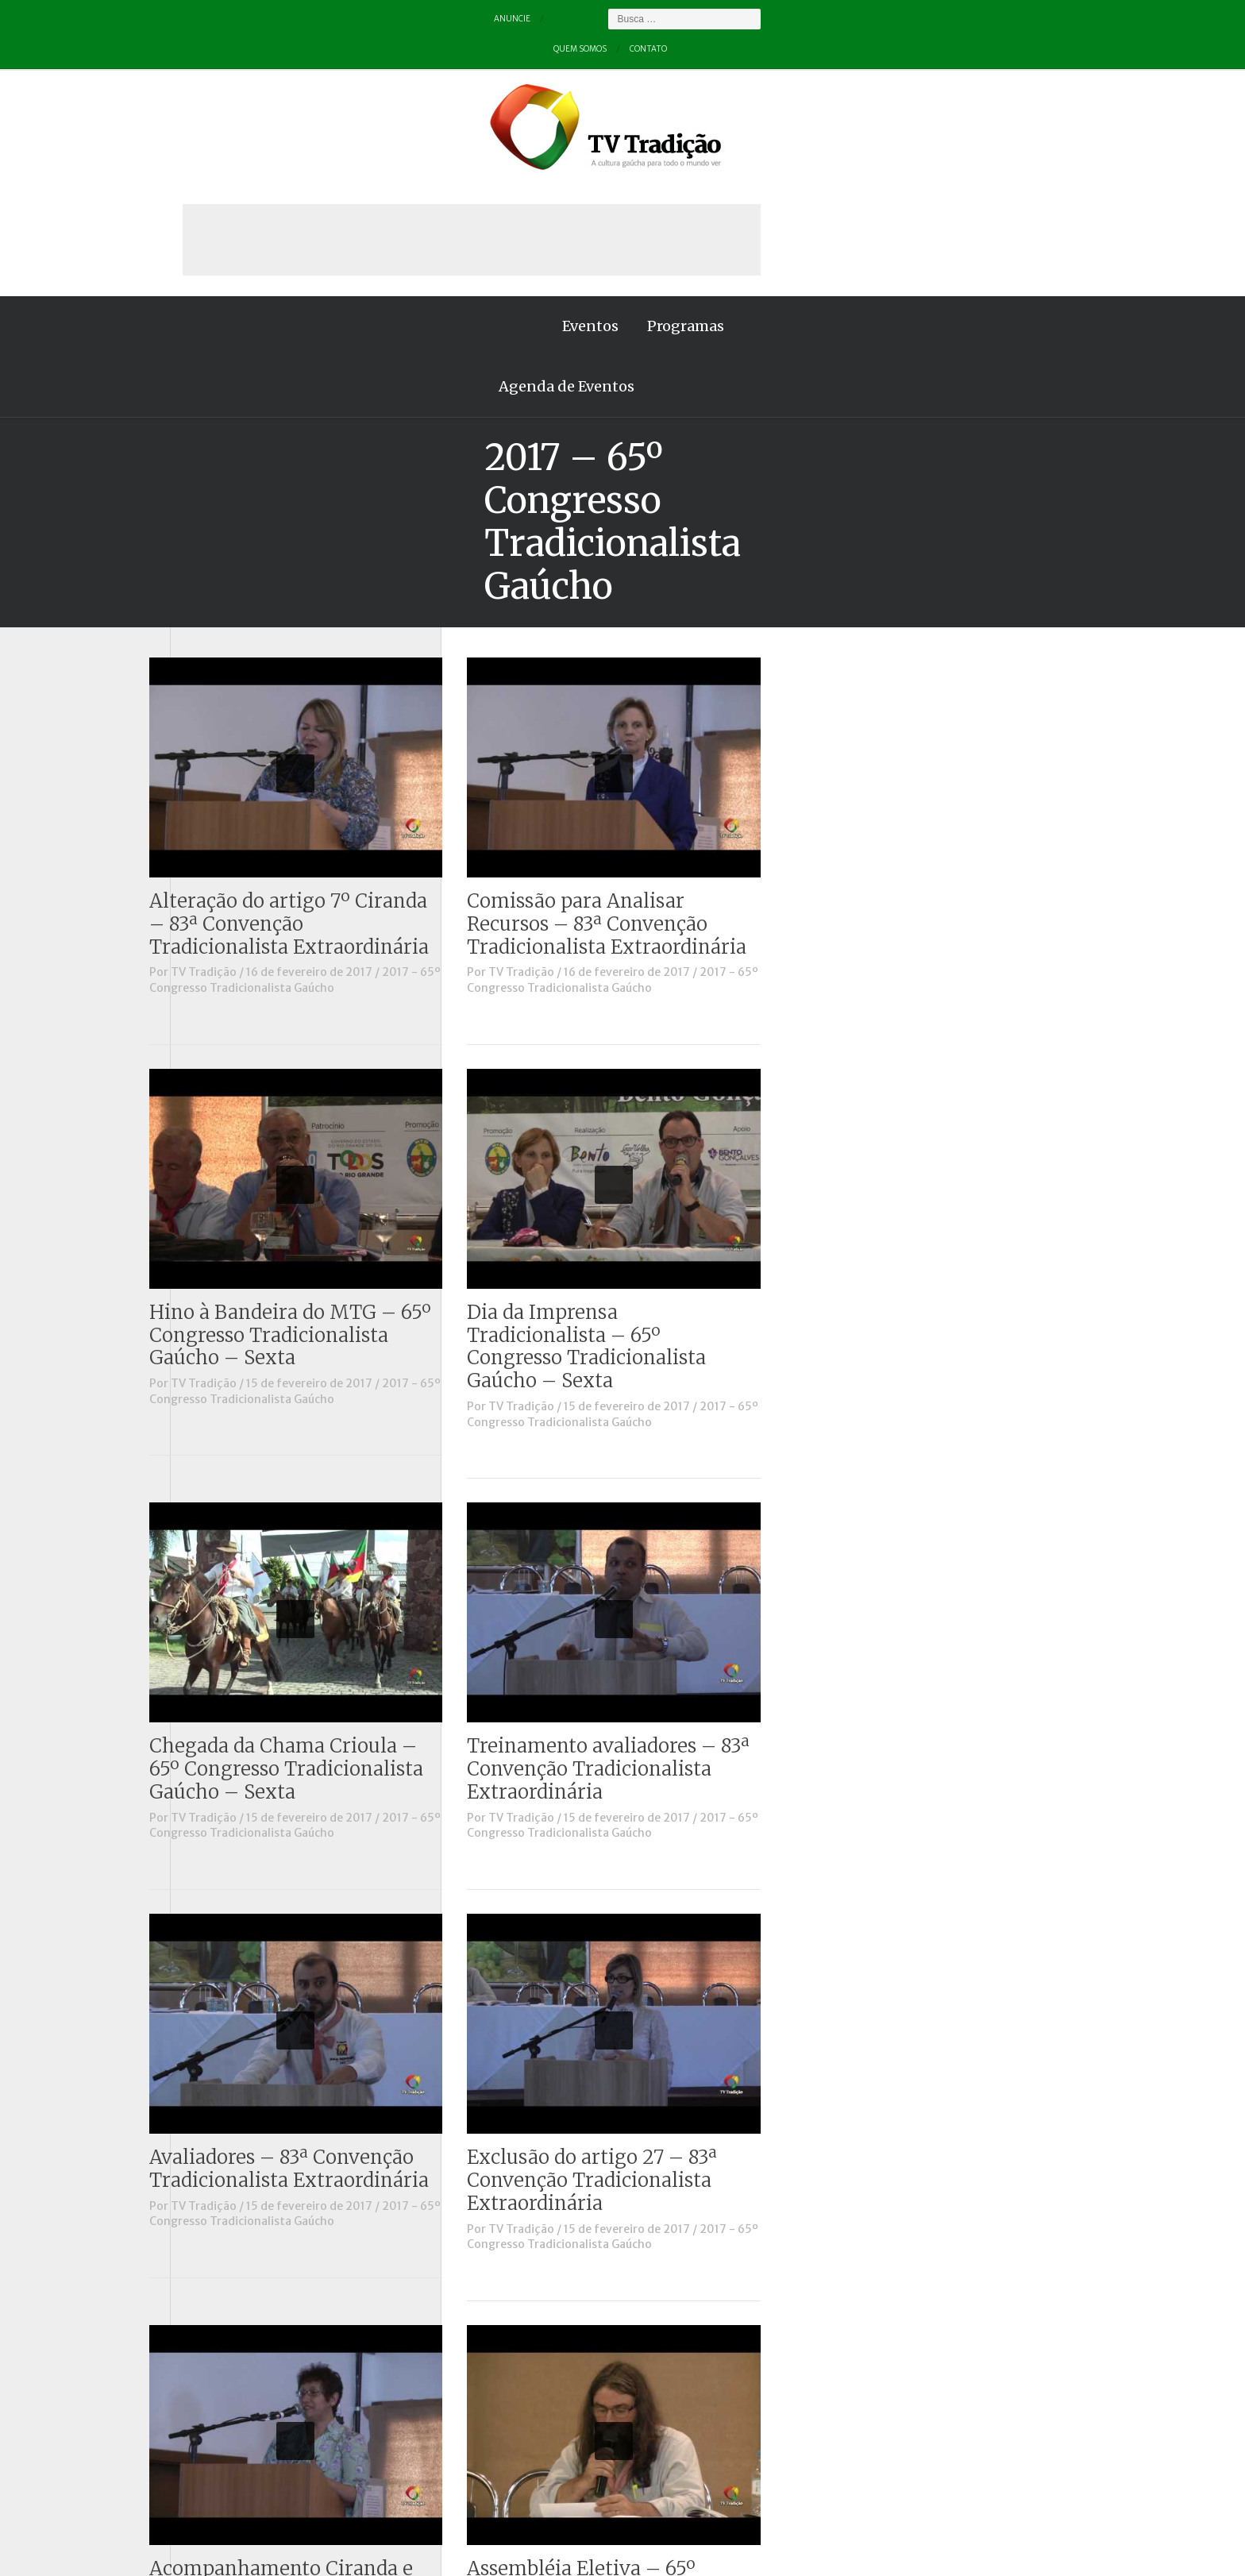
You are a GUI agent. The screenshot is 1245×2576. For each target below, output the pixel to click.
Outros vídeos (225, 706)
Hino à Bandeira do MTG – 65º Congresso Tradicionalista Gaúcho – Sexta (605, 1005)
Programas (371, 184)
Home (201, 185)
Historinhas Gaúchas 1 (246, 640)
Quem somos (278, 19)
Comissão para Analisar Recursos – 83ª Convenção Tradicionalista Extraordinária (921, 593)
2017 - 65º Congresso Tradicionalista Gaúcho (609, 650)
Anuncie (200, 19)
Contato (357, 19)
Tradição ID (218, 815)
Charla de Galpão (232, 530)
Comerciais (217, 552)
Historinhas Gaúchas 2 (247, 661)
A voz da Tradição (235, 487)
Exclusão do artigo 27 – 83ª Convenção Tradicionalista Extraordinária (906, 1849)
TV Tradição (518, 642)
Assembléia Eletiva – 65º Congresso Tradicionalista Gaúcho (900, 2261)
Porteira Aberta (229, 749)
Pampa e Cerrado (233, 727)
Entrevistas (218, 618)
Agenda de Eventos (506, 184)
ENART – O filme (231, 596)
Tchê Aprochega (230, 793)
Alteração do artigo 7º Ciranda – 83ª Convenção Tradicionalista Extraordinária (603, 593)
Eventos (276, 184)
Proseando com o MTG (248, 771)
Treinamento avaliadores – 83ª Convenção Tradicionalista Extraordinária (922, 1439)
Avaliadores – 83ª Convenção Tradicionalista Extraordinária (603, 1838)
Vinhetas (211, 837)
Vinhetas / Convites (240, 859)
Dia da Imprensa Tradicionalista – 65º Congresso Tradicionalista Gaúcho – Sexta (900, 1016)
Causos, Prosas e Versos (250, 508)
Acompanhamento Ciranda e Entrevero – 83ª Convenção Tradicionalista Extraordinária (603, 2261)
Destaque (212, 574)
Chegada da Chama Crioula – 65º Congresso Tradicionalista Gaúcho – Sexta (601, 1439)
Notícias (209, 684)
